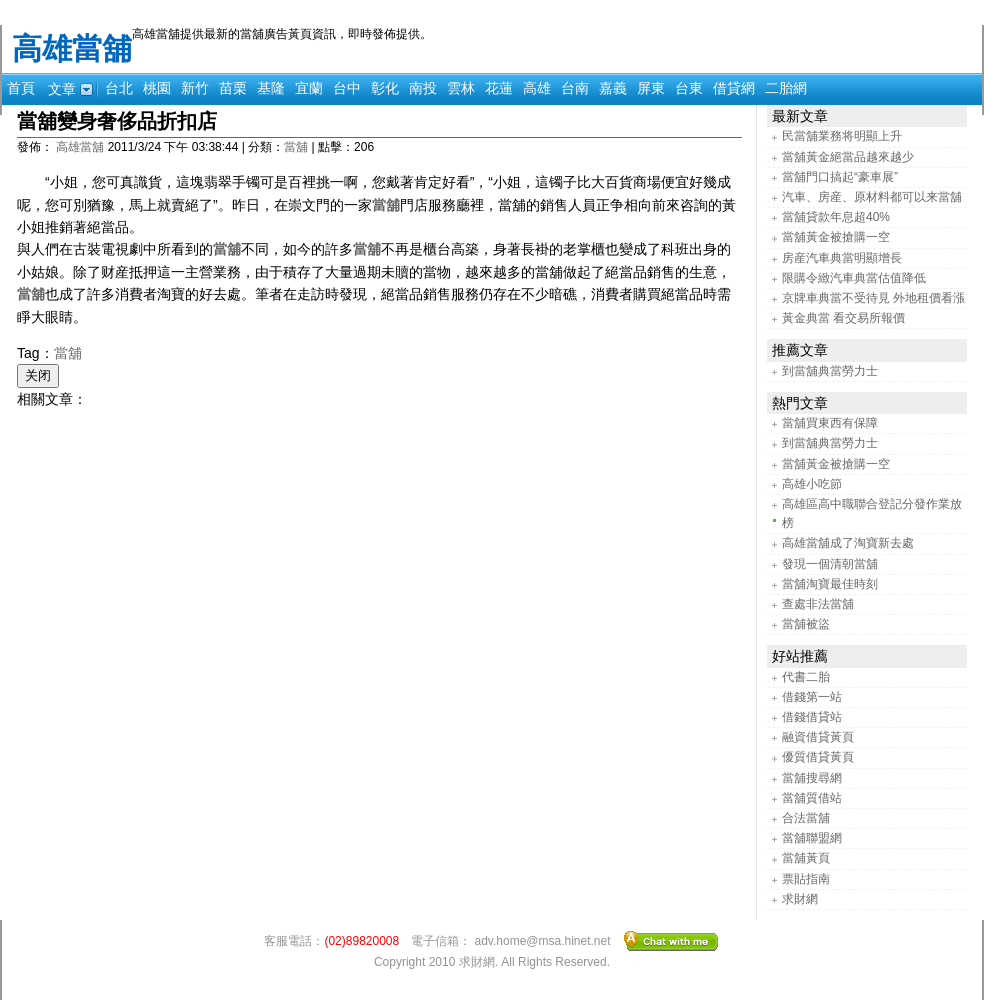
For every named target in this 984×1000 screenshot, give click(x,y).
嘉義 (613, 88)
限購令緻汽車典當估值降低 (854, 278)
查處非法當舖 (818, 604)
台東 (689, 88)
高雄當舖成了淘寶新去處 (848, 543)
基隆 (271, 88)
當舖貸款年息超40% (836, 217)
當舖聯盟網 (812, 838)
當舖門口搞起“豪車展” (840, 177)
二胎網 (786, 88)
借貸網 (734, 88)
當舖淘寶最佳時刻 (830, 584)
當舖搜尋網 (812, 778)
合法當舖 (806, 818)
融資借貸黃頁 (818, 737)
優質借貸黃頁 (818, 757)
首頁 (21, 88)
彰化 (385, 88)
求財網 (800, 899)
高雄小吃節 (812, 484)
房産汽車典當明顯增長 (842, 258)
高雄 (537, 88)
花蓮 (499, 88)
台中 (347, 88)
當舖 (296, 147)
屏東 (651, 88)
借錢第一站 (812, 697)
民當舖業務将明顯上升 (842, 136)
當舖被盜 (806, 624)
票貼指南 (806, 879)
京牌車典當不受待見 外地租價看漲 (873, 298)
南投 (423, 88)
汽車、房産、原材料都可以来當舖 (872, 197)
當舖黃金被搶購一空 (836, 237)
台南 (575, 88)
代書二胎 (806, 677)
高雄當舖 (72, 48)
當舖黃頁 (806, 858)
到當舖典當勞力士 (830, 371)
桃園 (157, 88)
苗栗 (233, 88)
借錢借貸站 (812, 717)
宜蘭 (309, 88)
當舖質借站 (812, 798)
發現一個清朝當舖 (830, 564)
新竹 (195, 88)
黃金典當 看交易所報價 (843, 318)
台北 (119, 88)
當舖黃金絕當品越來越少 (848, 157)
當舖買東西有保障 (830, 423)
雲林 (461, 88)
